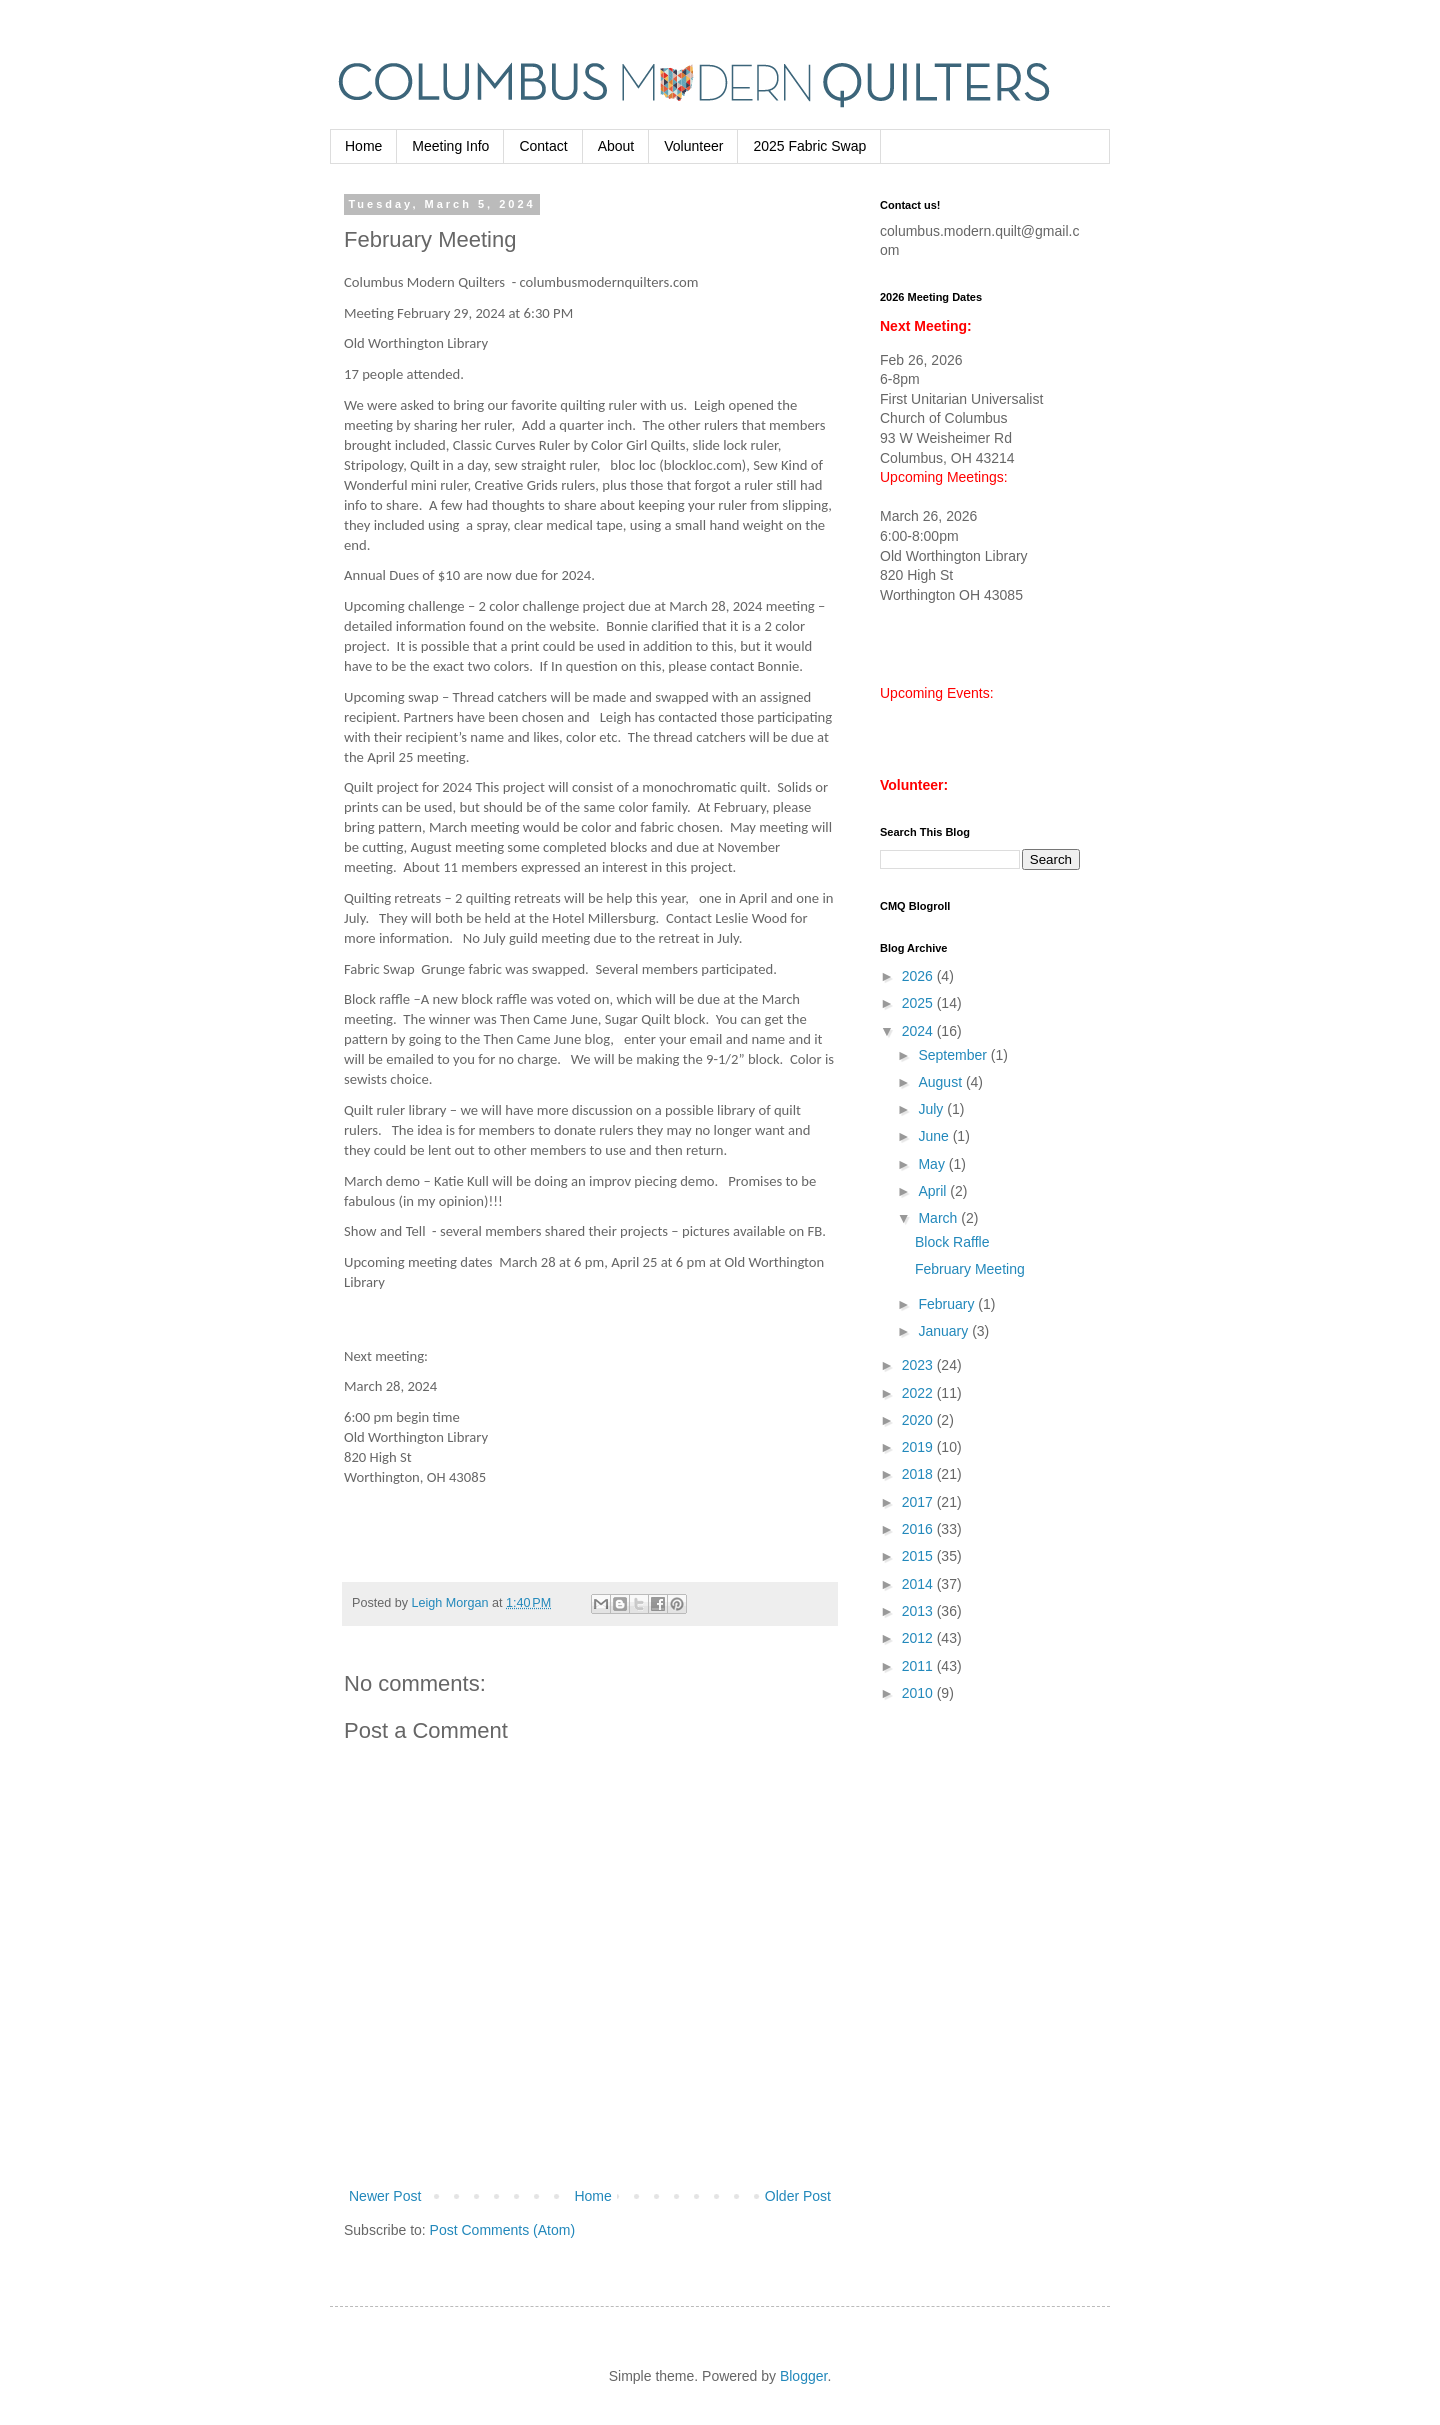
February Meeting (970, 1269)
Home (363, 146)
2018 (919, 1474)
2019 (919, 1447)
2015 (919, 1556)
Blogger (803, 2376)
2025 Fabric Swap (809, 146)
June (935, 1136)
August (941, 1082)
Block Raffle (952, 1242)
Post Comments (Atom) (502, 2230)
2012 (919, 1638)
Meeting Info (450, 146)
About (616, 146)
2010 (919, 1693)
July (932, 1109)
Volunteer (693, 146)
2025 (919, 1003)
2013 (919, 1611)
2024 (919, 1031)
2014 (919, 1584)
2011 (919, 1666)
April (934, 1191)
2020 (919, 1420)
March (939, 1218)
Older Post (798, 2196)
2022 (919, 1393)
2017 (919, 1502)
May (933, 1164)
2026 (919, 976)
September (954, 1055)
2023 (919, 1365)
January (945, 1331)
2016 (919, 1529)
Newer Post (385, 2196)
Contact (543, 146)
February (948, 1304)
